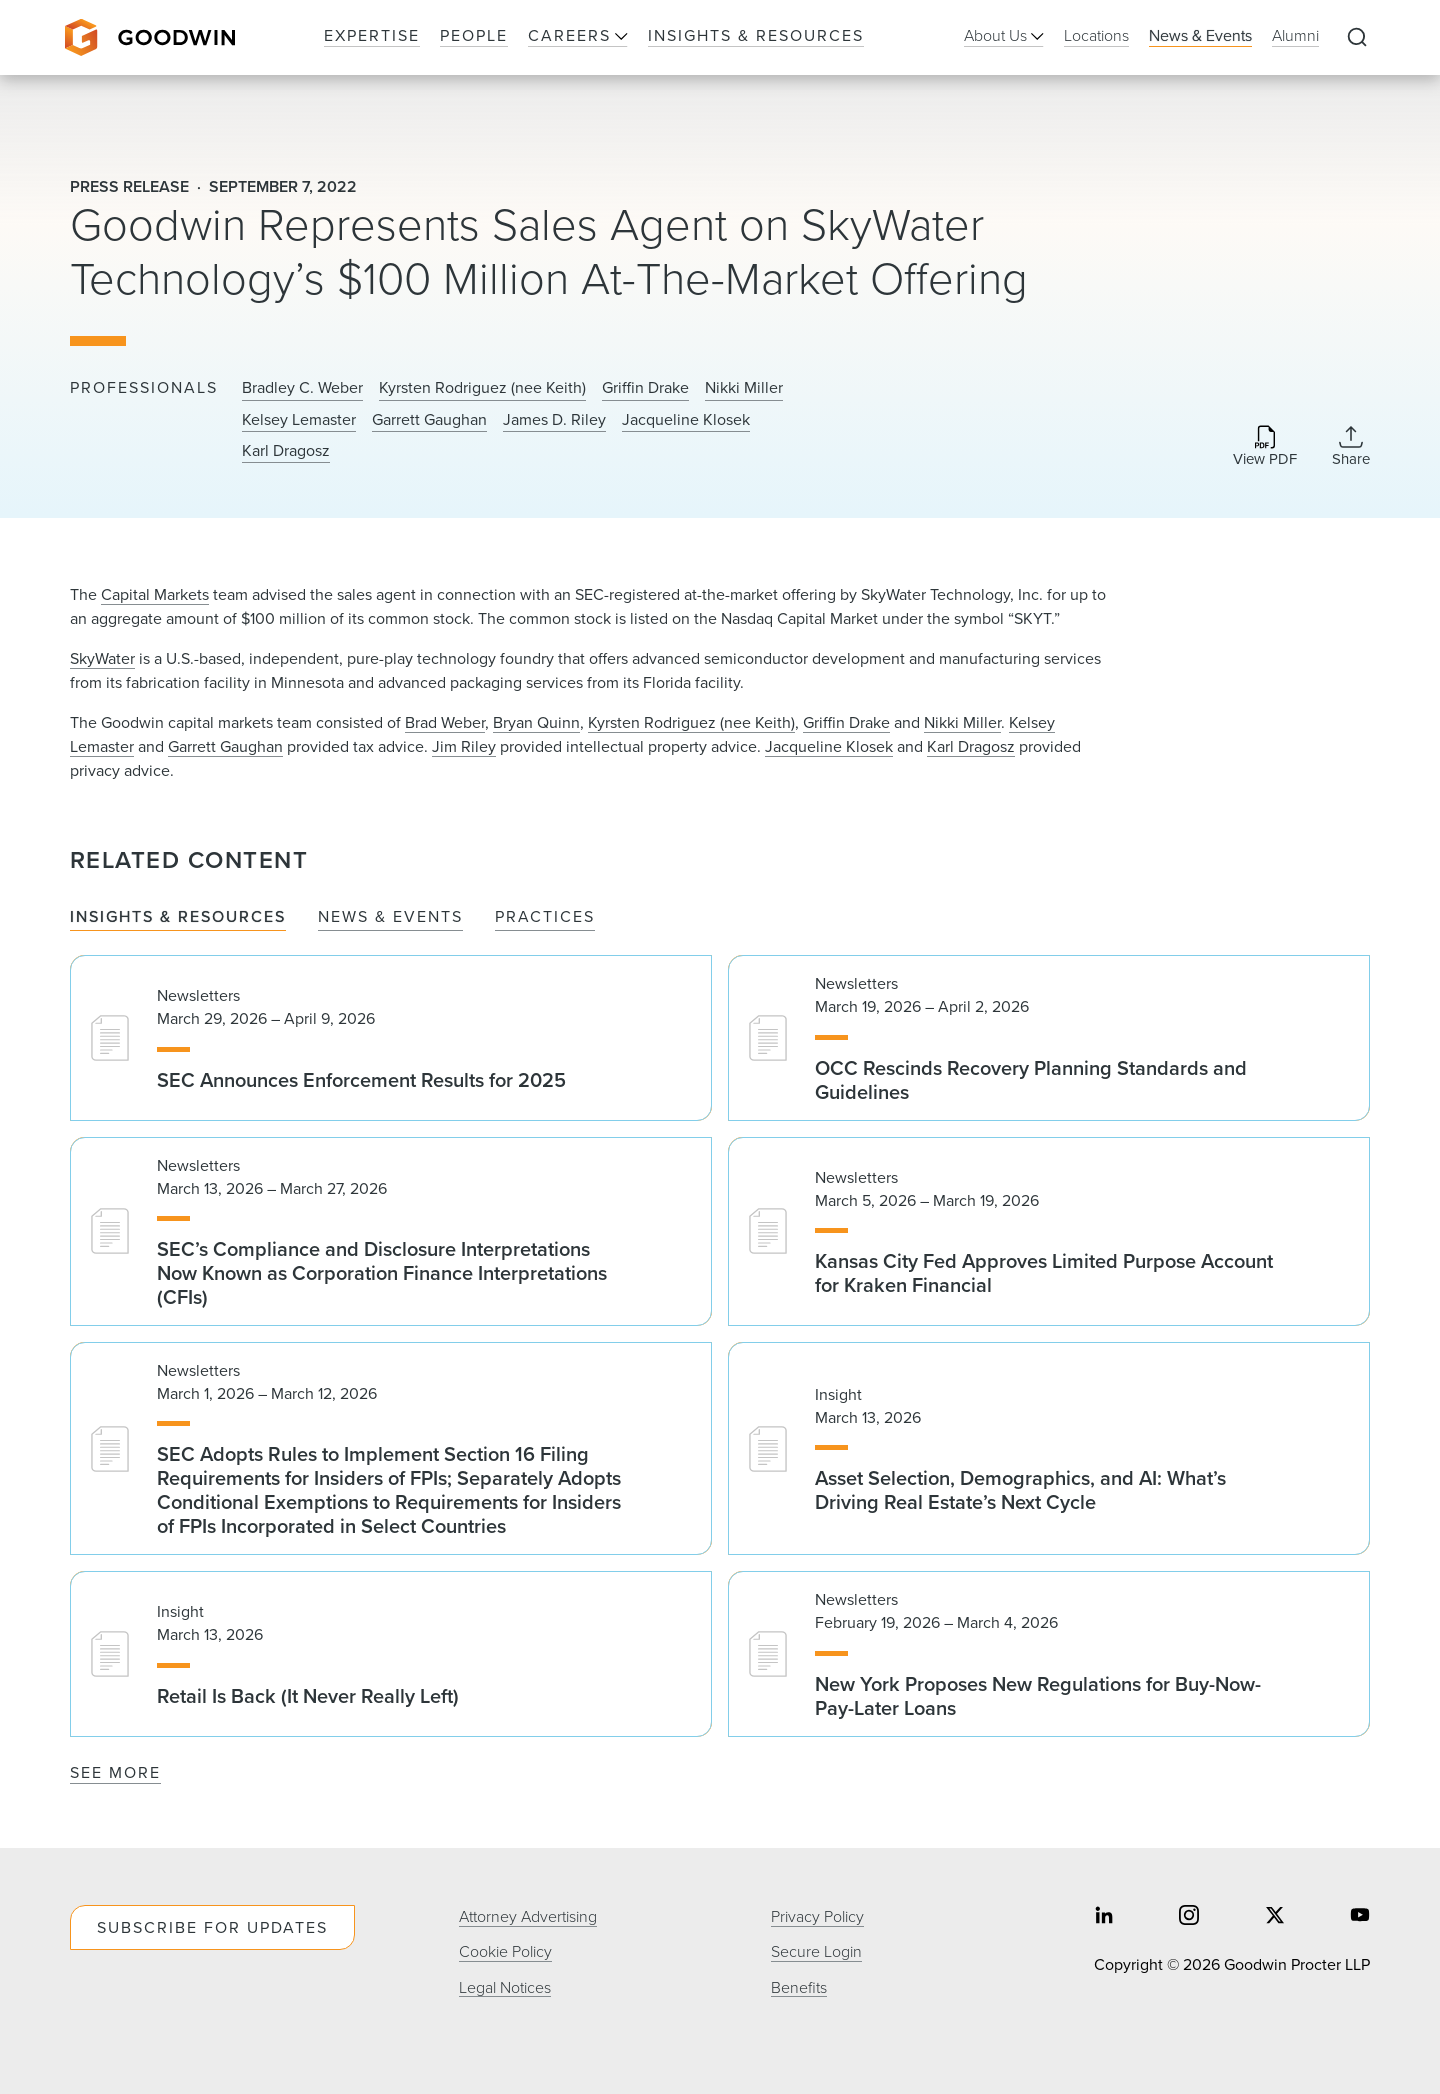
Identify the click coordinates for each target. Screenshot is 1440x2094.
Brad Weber (445, 722)
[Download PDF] (1265, 447)
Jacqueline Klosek (686, 420)
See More (115, 1772)
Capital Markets (155, 594)
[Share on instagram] (1189, 1916)
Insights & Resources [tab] (178, 917)
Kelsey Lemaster (299, 420)
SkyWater (102, 658)
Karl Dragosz (286, 451)
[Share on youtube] (1360, 1916)
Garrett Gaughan (429, 420)
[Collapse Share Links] (1351, 446)
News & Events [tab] (390, 917)
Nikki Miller (744, 388)
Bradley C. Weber (302, 388)
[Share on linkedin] (1104, 1916)
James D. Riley (554, 420)
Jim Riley (464, 746)
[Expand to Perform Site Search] (1357, 38)
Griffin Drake (645, 388)
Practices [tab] (545, 917)
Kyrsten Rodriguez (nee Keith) (482, 388)
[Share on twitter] (1275, 1916)
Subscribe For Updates (212, 1927)
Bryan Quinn (536, 722)
